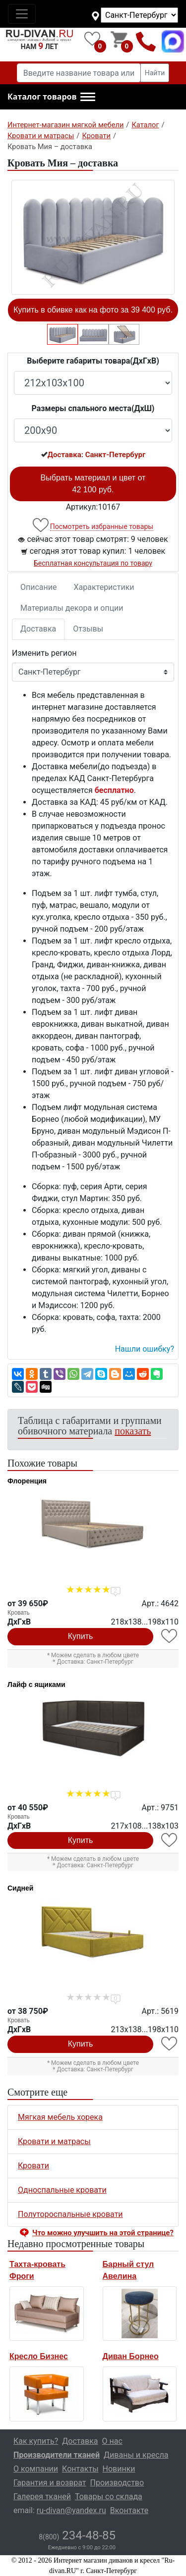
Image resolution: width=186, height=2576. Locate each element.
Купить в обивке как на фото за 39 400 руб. (93, 310)
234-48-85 (77, 2535)
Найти (155, 73)
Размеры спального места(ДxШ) (93, 408)
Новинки (119, 2468)
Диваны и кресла (136, 2455)
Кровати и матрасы (54, 2141)
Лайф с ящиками (36, 1684)
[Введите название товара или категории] (79, 72)
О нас (112, 2441)
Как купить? (35, 2441)
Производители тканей (56, 2455)
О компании (35, 2468)
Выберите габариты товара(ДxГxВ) (93, 361)
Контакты (80, 2468)
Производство (117, 2482)
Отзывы (88, 628)
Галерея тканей (42, 2496)
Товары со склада (108, 2496)
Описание (38, 587)
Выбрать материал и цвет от (93, 483)
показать (133, 1430)
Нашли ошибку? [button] (144, 1349)
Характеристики (104, 587)
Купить (80, 1636)
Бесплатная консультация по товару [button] (93, 563)
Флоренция (27, 1481)
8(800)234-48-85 (146, 41)
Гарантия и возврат (49, 2482)
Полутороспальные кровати (70, 2214)
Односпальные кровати (62, 2190)
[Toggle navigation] (22, 14)
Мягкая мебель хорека (60, 2117)
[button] (51, 97)
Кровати (33, 2165)
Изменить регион (44, 653)
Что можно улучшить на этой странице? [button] (103, 2232)
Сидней (20, 1888)
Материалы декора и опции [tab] (72, 608)
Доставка (38, 628)
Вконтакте (129, 2510)
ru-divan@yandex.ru (71, 2510)
